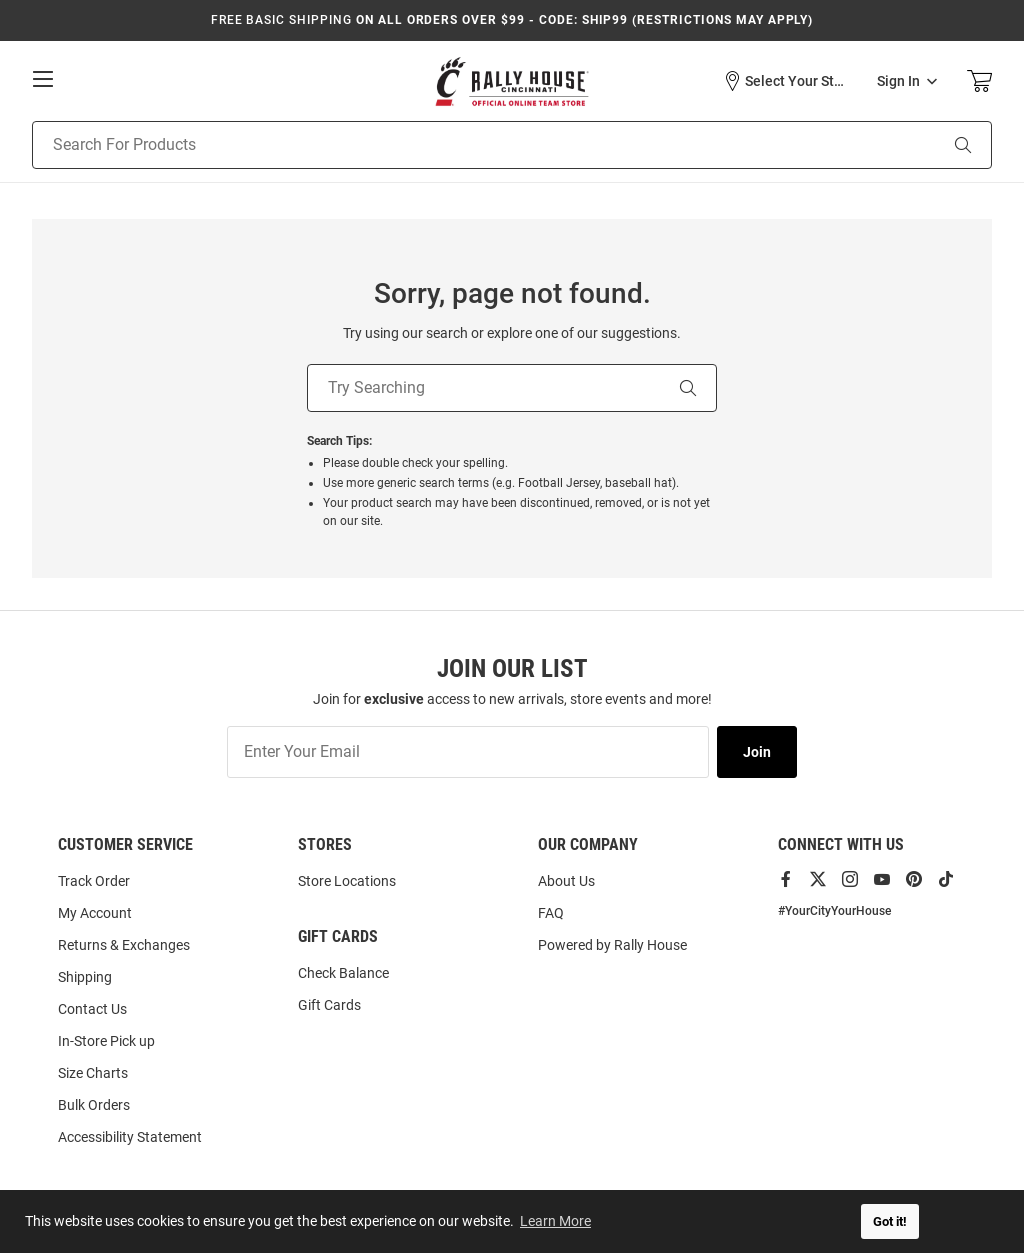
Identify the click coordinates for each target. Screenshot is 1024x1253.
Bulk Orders (94, 1105)
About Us (566, 881)
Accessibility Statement (130, 1137)
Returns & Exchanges (124, 945)
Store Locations (347, 881)
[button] (785, 81)
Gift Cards (329, 1005)
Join (757, 752)
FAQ (551, 913)
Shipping (85, 977)
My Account (95, 913)
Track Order (94, 881)
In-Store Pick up (106, 1041)
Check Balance (343, 973)
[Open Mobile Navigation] (43, 79)
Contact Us (92, 1009)
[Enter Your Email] (468, 752)
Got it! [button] (890, 1221)
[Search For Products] (459, 145)
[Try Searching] (484, 388)
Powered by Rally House (612, 945)
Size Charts (93, 1073)
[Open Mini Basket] (979, 81)
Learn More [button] (555, 1221)
